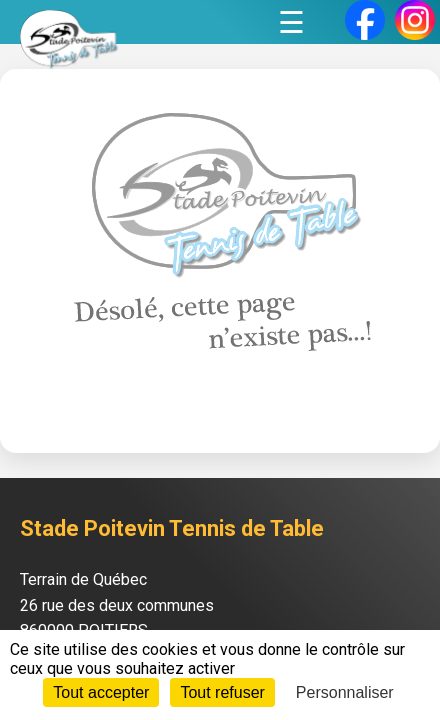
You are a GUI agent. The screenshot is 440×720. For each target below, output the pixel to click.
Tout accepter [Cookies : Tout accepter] (101, 692)
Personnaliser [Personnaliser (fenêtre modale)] (345, 692)
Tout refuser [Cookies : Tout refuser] (222, 692)
